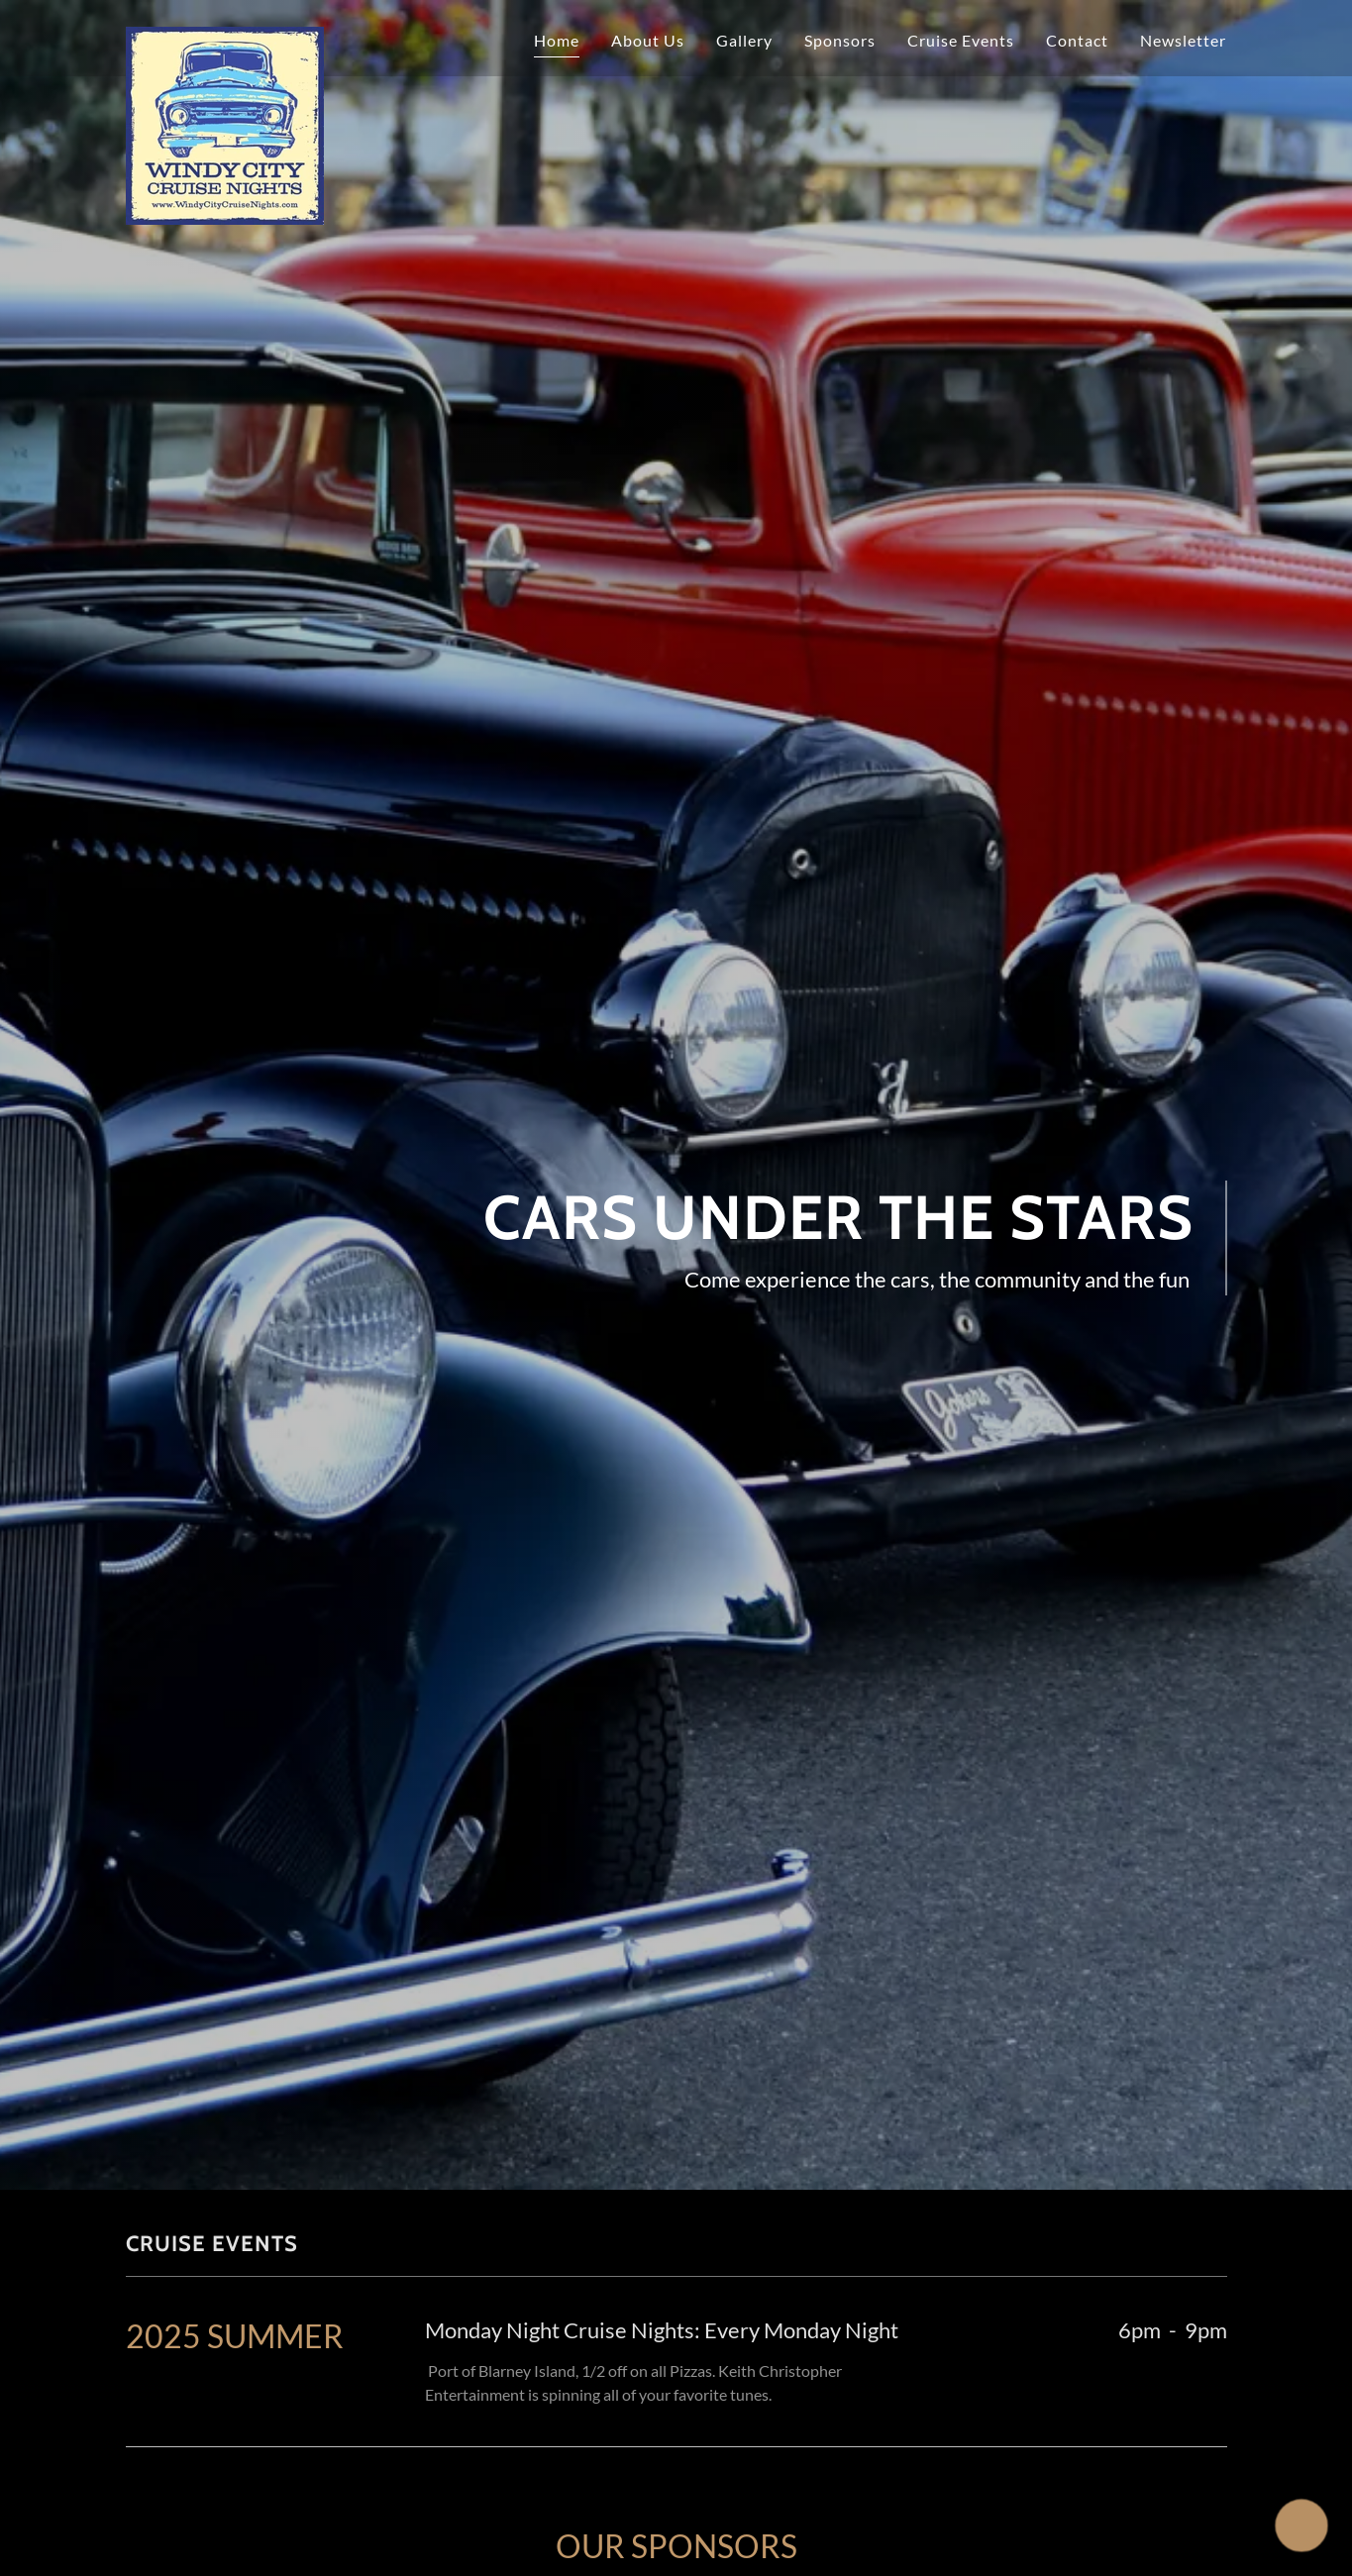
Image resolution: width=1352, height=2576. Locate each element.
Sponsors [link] (840, 40)
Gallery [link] (744, 40)
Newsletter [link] (1183, 40)
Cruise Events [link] (960, 40)
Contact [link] (1077, 40)
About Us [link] (647, 40)
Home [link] (556, 40)
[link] (225, 35)
